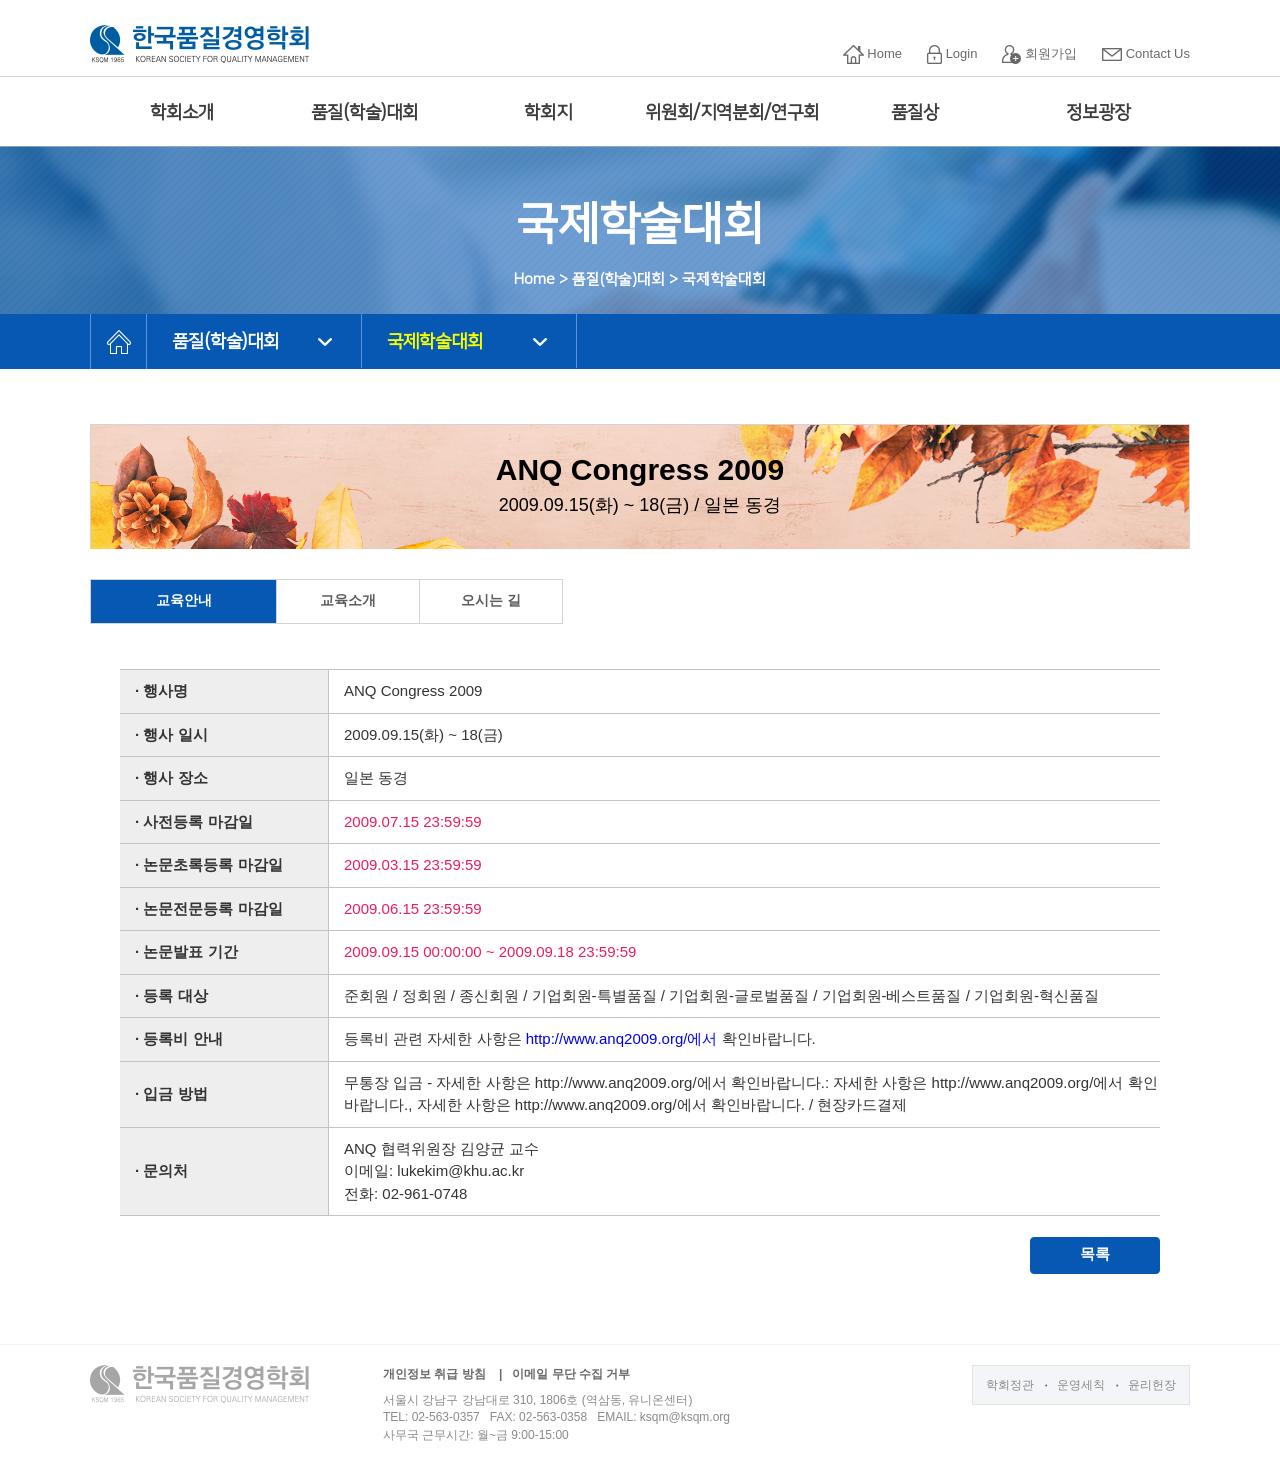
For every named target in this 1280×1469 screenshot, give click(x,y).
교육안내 (184, 600)
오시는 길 (491, 600)
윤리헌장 (1152, 1385)
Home (872, 54)
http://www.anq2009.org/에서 (622, 1038)
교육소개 (348, 600)
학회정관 (1010, 1385)
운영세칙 (1081, 1385)
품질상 (915, 113)
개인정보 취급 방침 (434, 1374)
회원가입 (1039, 54)
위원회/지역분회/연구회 (732, 113)
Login (952, 54)
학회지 (548, 113)
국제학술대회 (435, 342)
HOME (118, 341)
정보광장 (1098, 113)
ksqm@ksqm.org (685, 1417)
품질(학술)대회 (364, 113)
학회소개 (182, 113)
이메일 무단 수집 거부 (571, 1374)
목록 (1095, 1253)
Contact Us (1146, 53)
